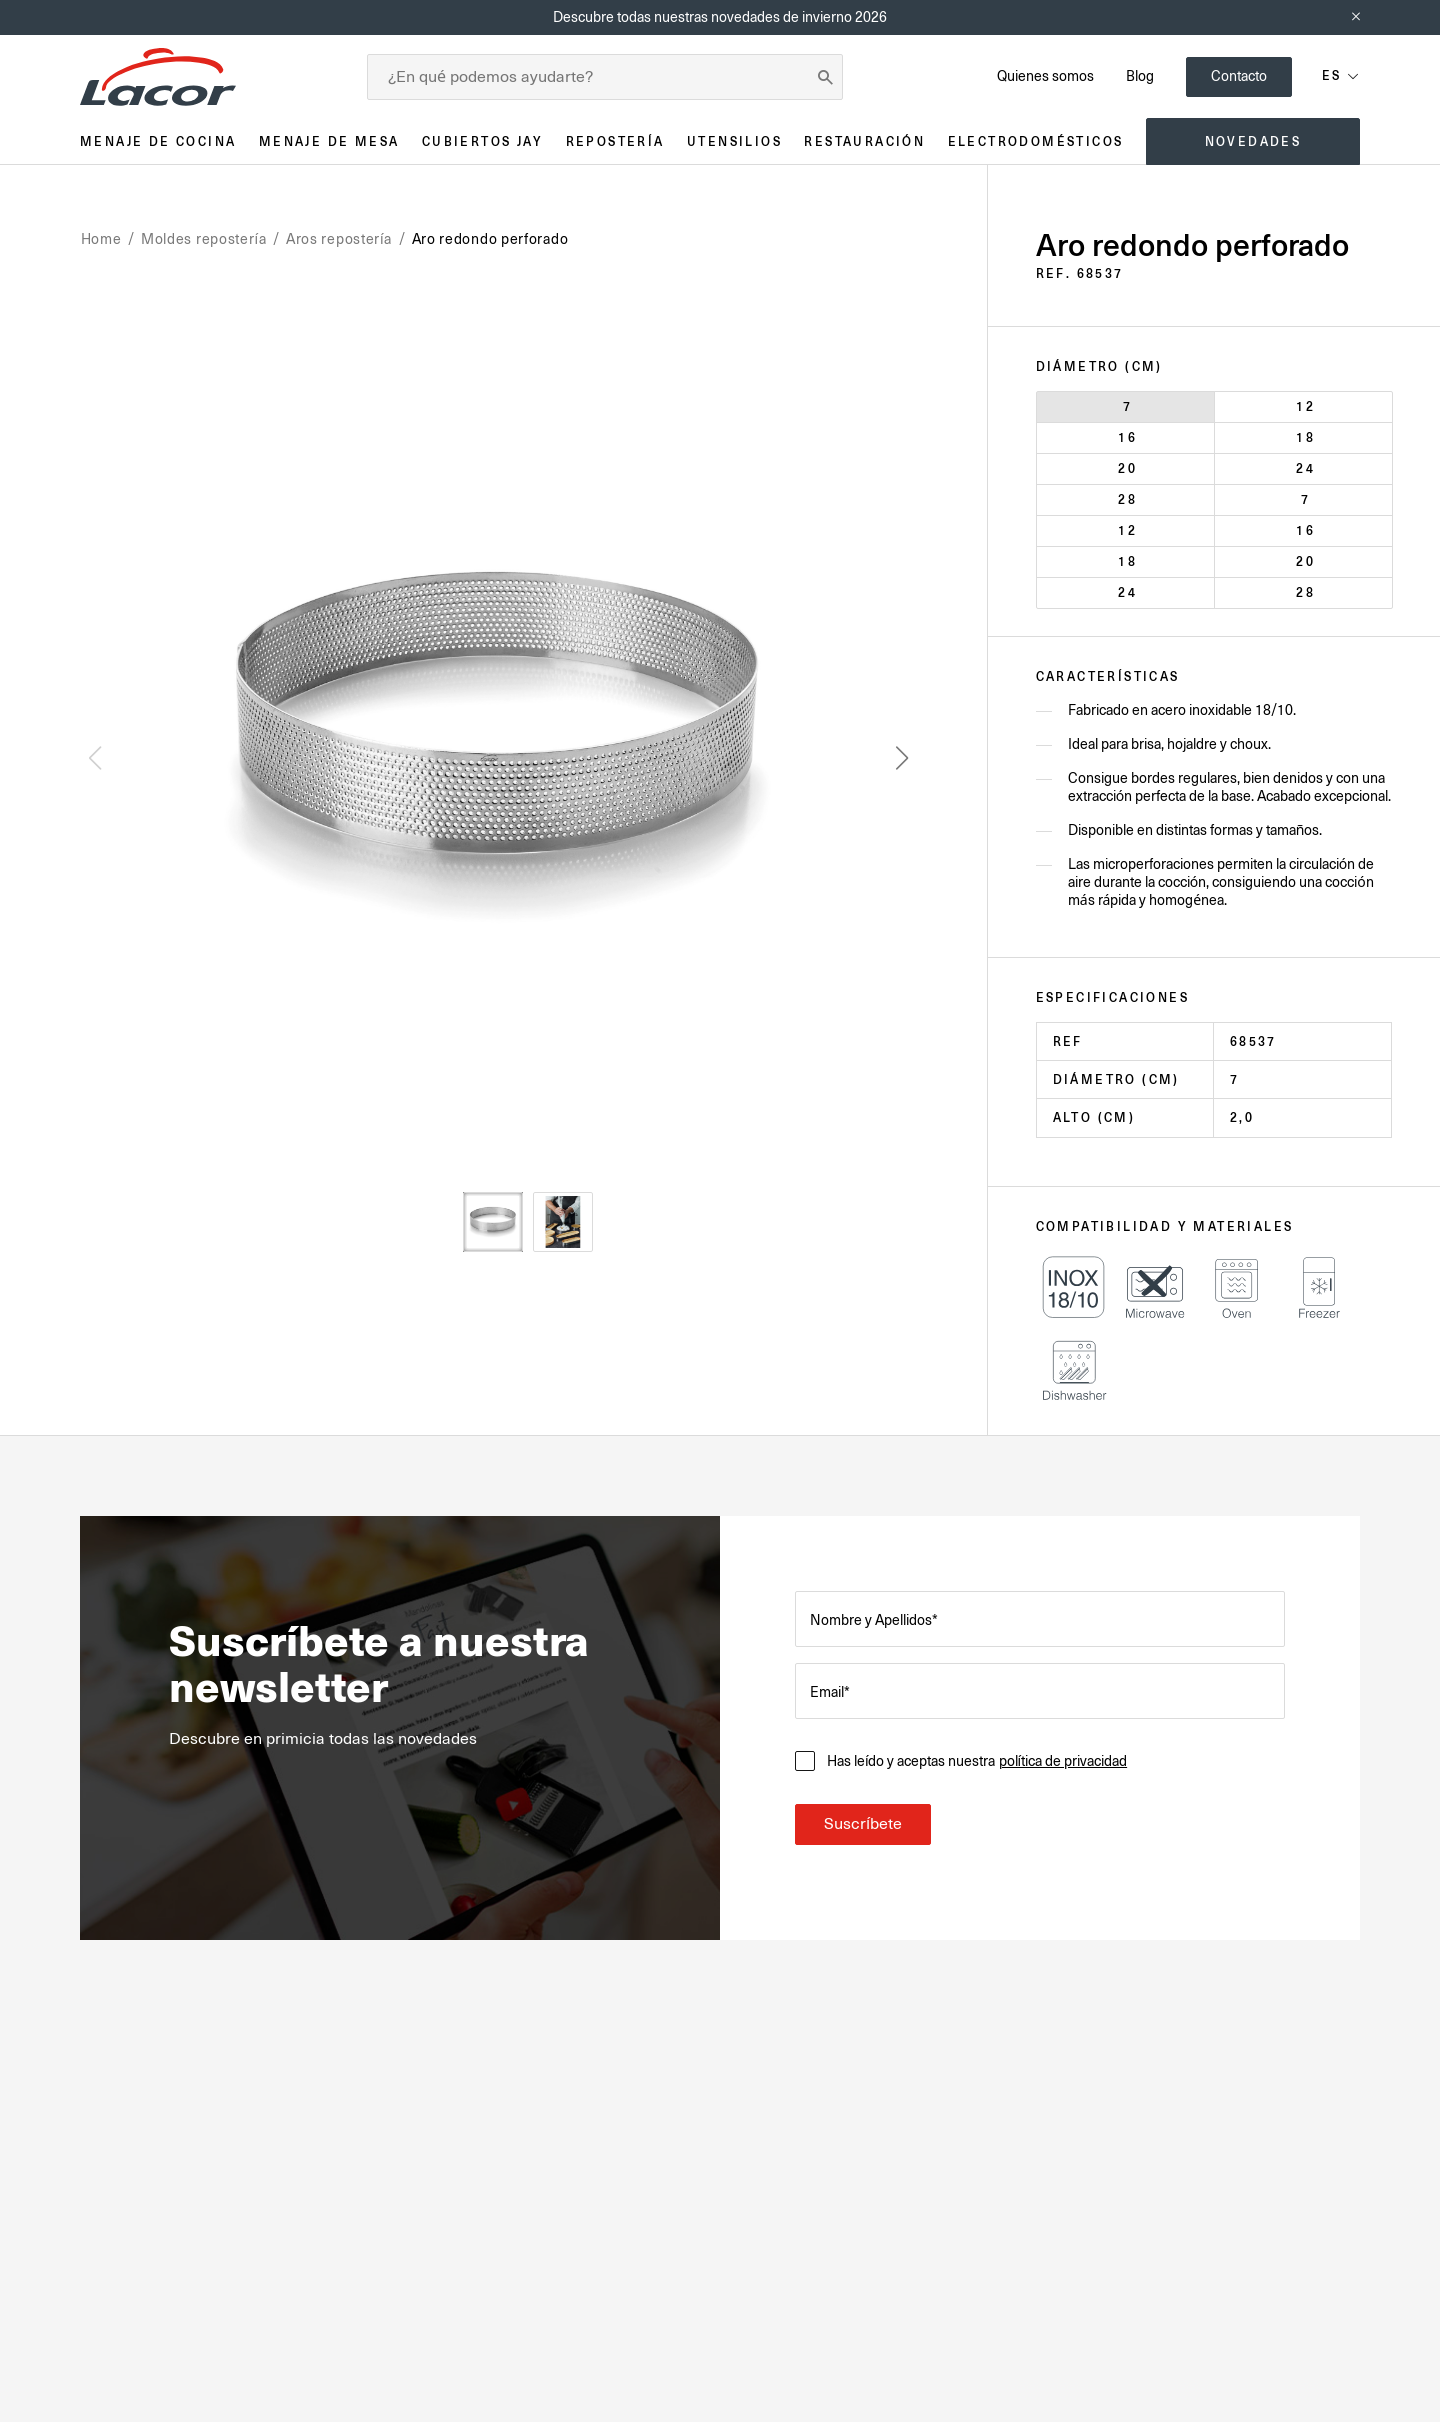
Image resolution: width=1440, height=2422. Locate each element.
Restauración (864, 141)
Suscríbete (863, 1824)
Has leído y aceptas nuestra (977, 1761)
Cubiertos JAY (482, 141)
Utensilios (734, 141)
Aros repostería (339, 239)
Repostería (615, 141)
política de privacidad (1063, 1761)
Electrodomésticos (1036, 141)
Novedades (1253, 141)
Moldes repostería (204, 239)
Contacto (1239, 76)
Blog (1140, 76)
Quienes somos (1045, 76)
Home (101, 239)
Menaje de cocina (158, 141)
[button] (902, 758)
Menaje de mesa (329, 141)
